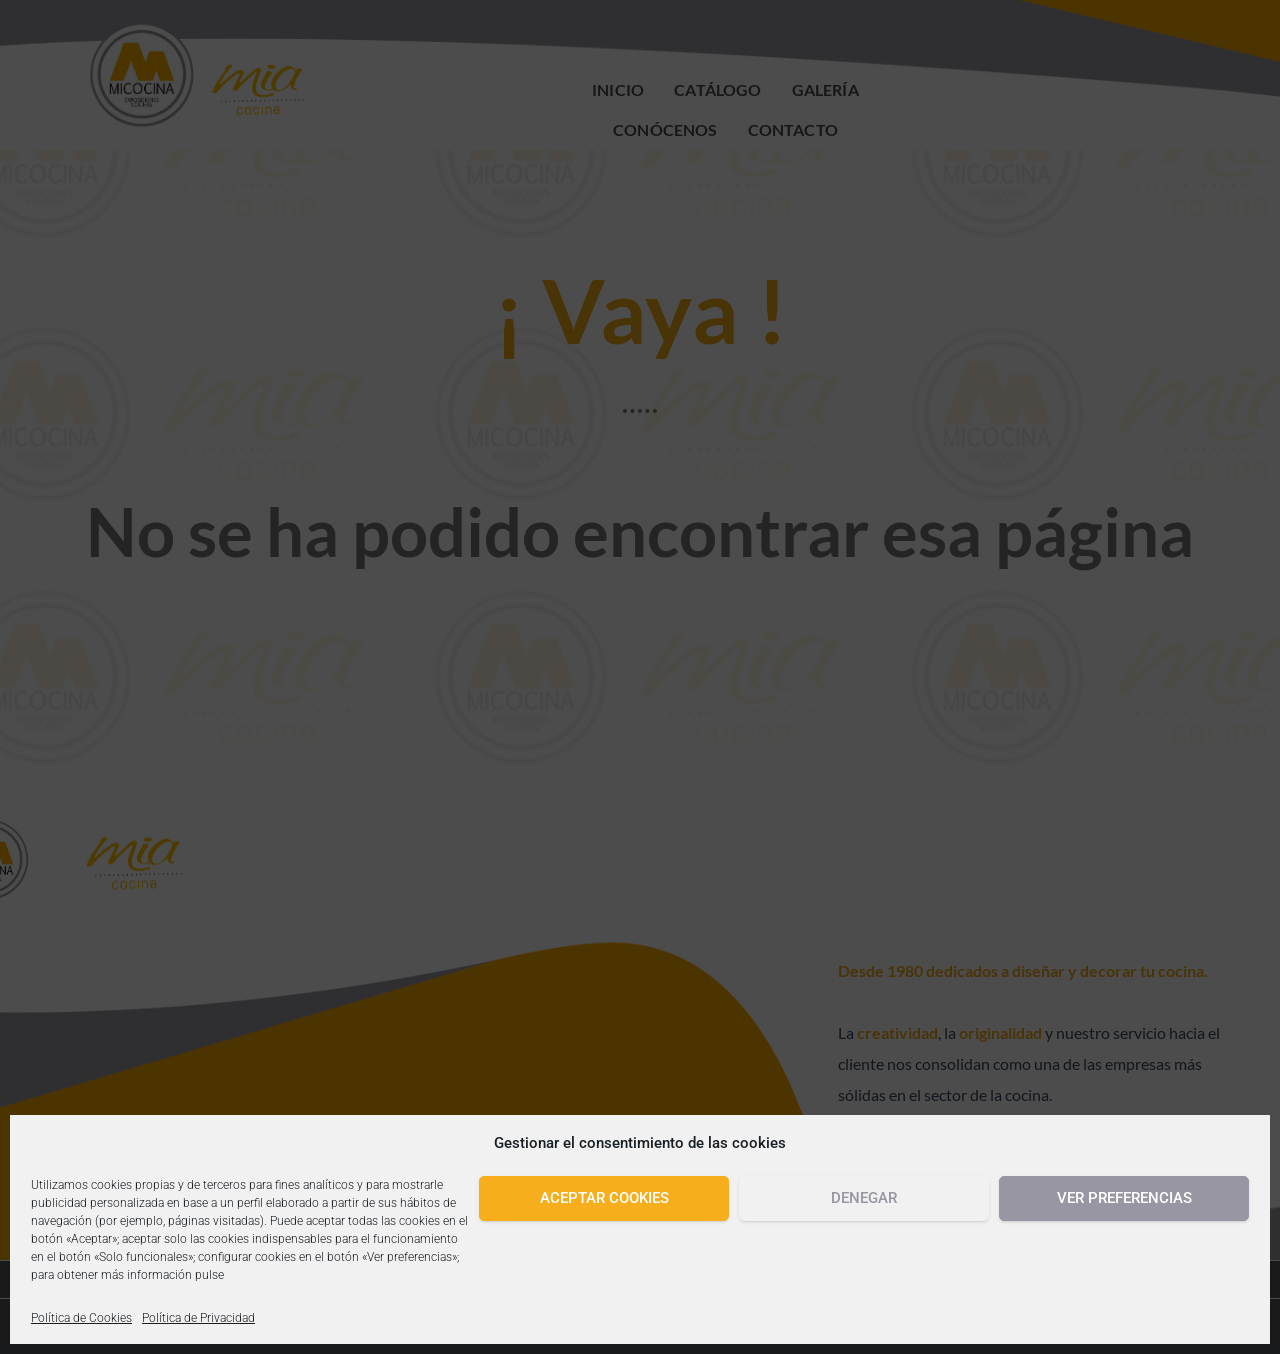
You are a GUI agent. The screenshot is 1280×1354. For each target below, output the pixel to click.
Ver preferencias (1124, 1198)
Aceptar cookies (604, 1198)
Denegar (864, 1198)
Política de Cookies (81, 1318)
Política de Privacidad (198, 1318)
